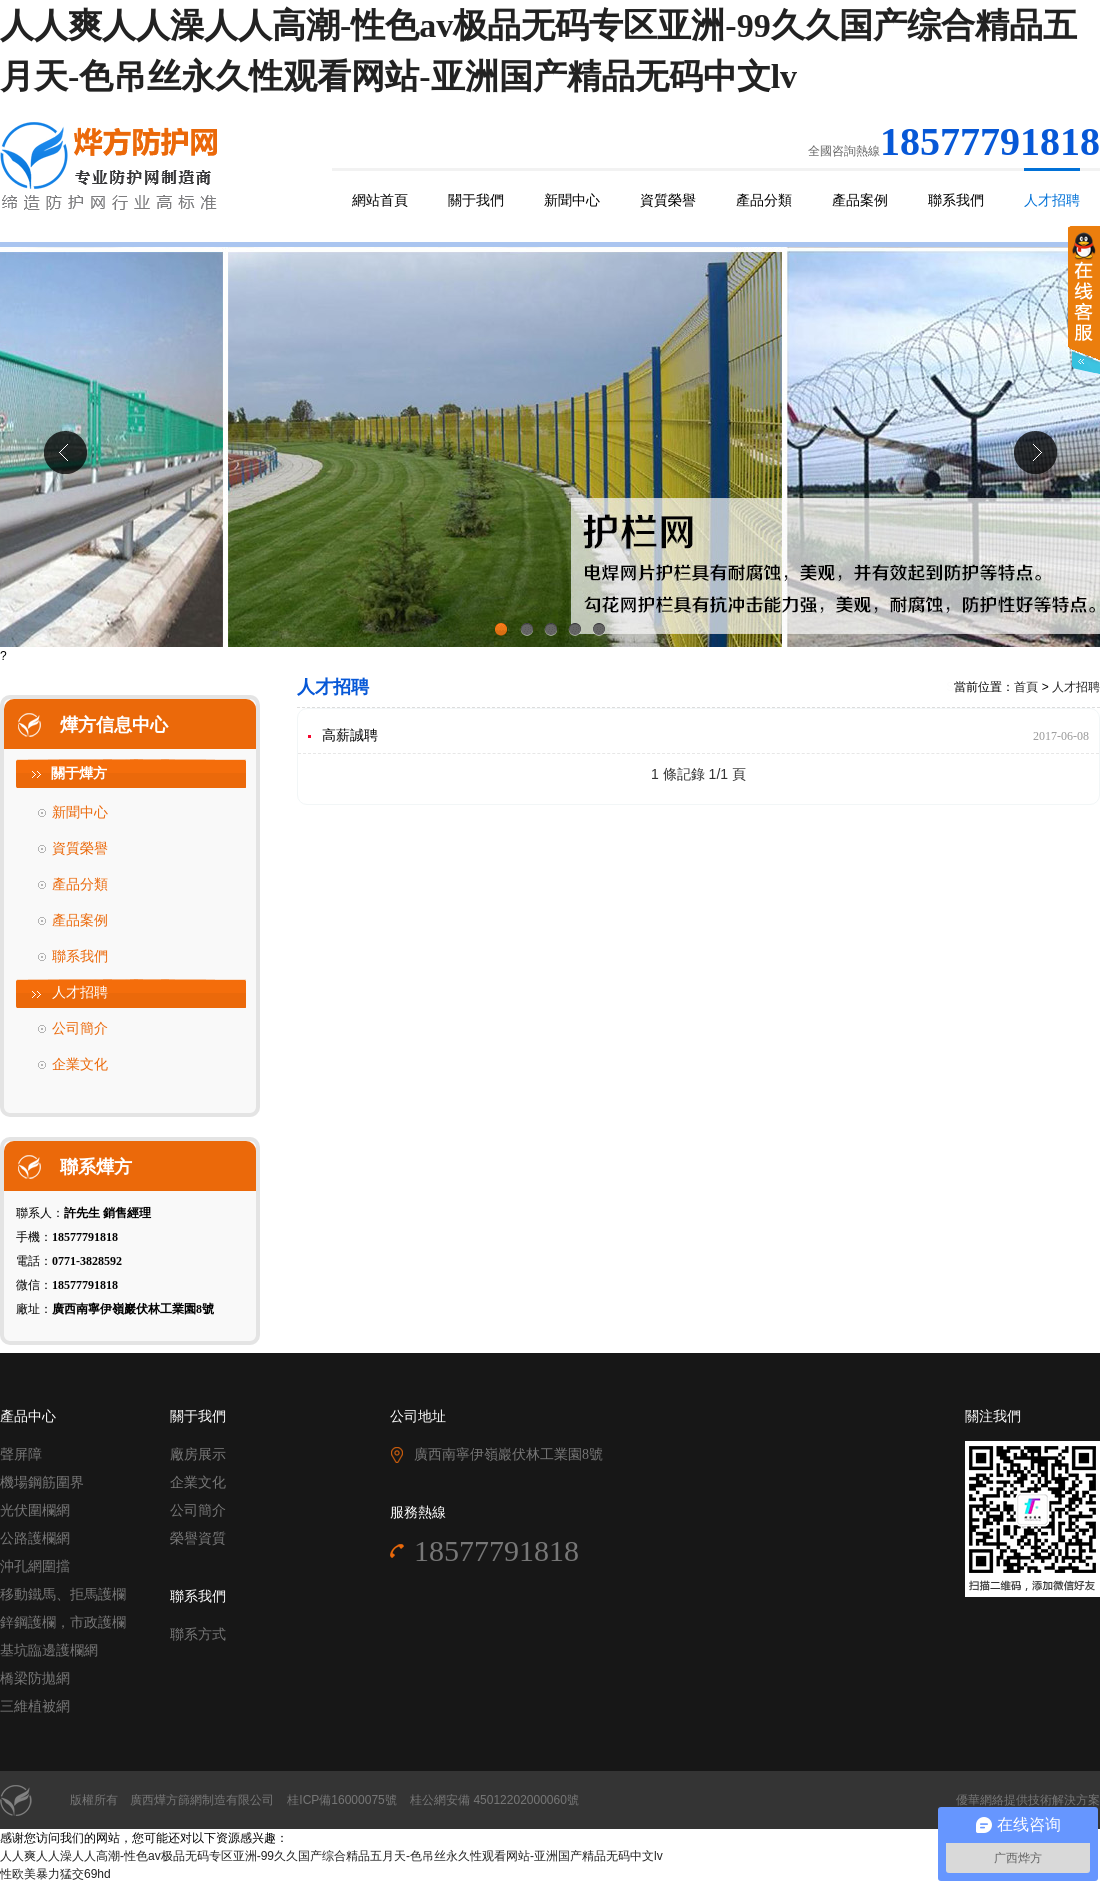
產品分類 (764, 200)
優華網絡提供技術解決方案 (1028, 1800)
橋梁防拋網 (35, 1678)
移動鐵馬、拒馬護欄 (63, 1594)
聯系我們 (956, 200)
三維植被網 (35, 1706)
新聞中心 (572, 200)
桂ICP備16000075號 (341, 1800)
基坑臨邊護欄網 (49, 1650)
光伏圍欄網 (35, 1510)
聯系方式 (198, 1634)
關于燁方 (79, 773)
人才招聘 (1052, 200)
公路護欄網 (35, 1538)
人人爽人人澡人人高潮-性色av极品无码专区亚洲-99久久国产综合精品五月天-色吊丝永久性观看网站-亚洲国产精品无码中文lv (331, 1856)
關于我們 (476, 200)
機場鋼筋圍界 (42, 1482)
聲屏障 (21, 1454)
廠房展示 (198, 1454)
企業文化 (80, 1064)
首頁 (1026, 687)
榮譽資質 (198, 1538)
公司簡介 (80, 1028)
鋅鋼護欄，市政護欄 (63, 1622)
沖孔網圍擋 (35, 1566)
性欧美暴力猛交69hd (55, 1874)
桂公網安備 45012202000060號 (494, 1800)
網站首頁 (380, 200)
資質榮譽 (668, 200)
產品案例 (860, 200)
